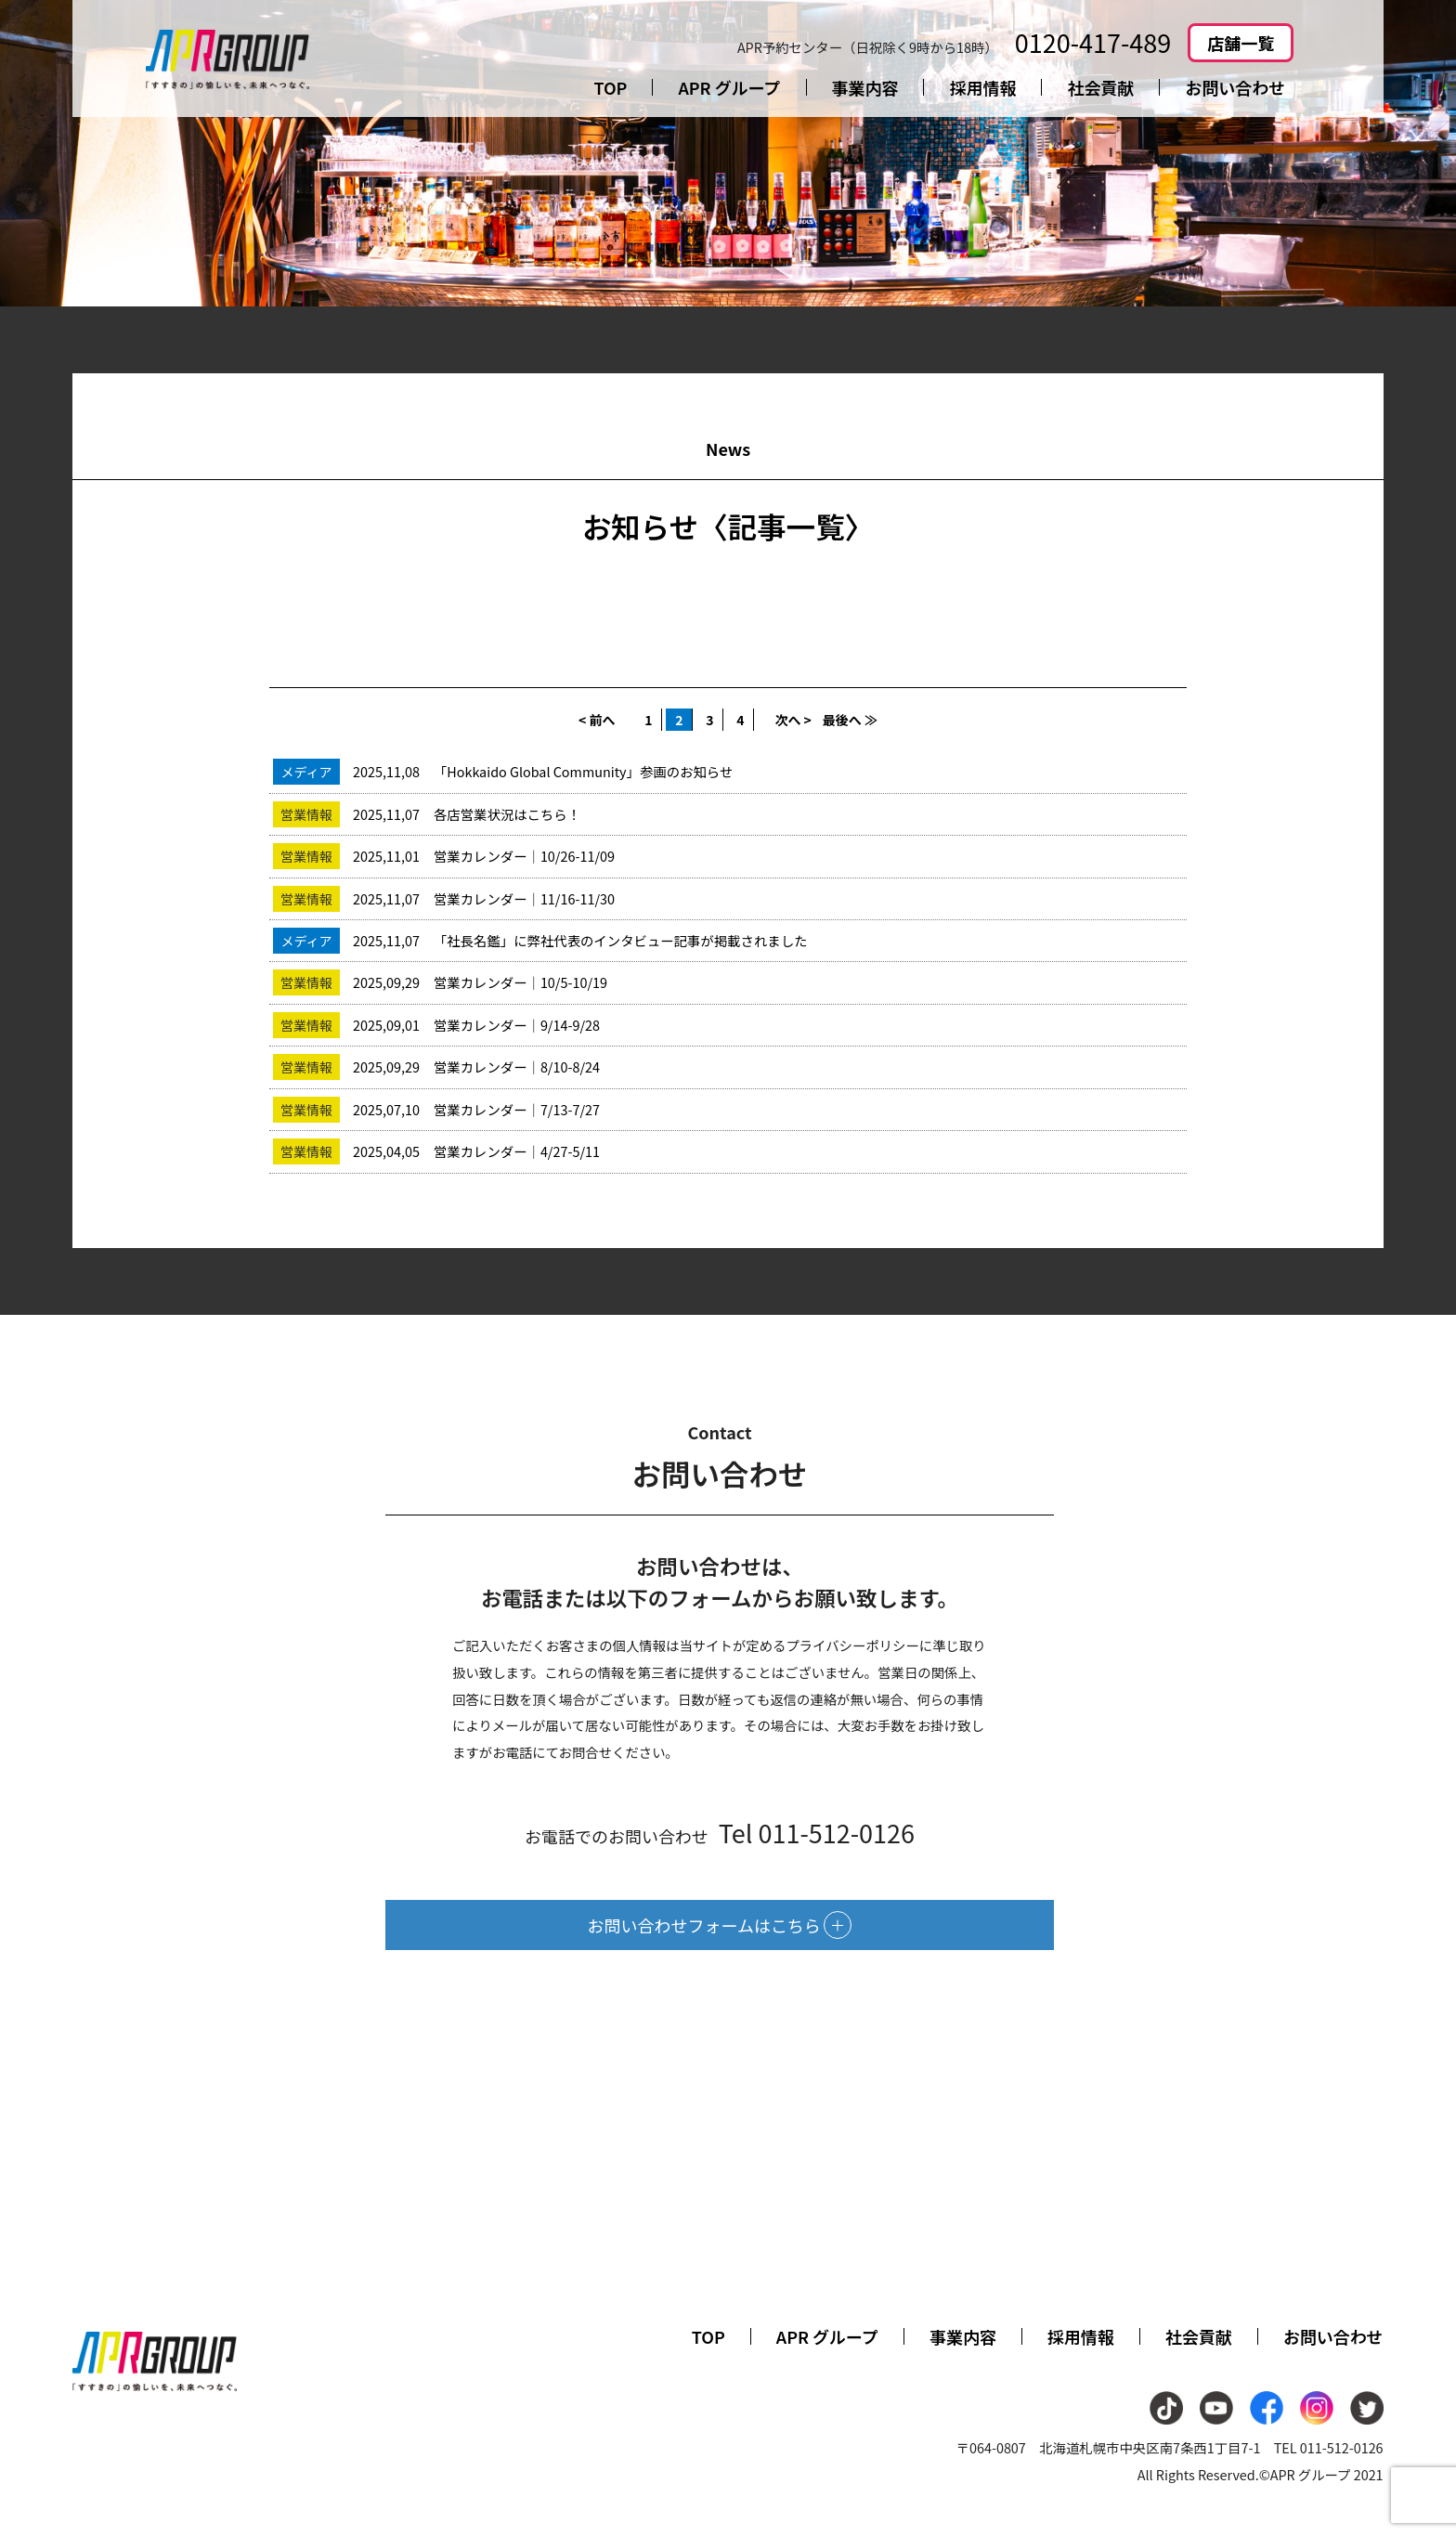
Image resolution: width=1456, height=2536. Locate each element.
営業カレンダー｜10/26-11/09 (524, 855)
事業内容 (865, 87)
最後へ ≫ (850, 719)
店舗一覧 (1240, 42)
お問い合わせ (1235, 87)
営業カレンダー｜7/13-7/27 (517, 1109)
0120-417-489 (1093, 42)
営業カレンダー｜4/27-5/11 (517, 1151)
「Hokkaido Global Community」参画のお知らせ (583, 771)
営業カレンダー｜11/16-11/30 (524, 898)
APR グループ (729, 87)
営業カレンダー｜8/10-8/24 (517, 1066)
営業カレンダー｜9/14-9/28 (517, 1024)
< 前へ (596, 719)
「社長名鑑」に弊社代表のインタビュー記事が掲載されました (621, 940)
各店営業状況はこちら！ (507, 814)
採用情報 (982, 87)
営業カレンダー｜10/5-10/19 (520, 982)
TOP (610, 87)
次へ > (792, 719)
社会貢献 (1100, 87)
